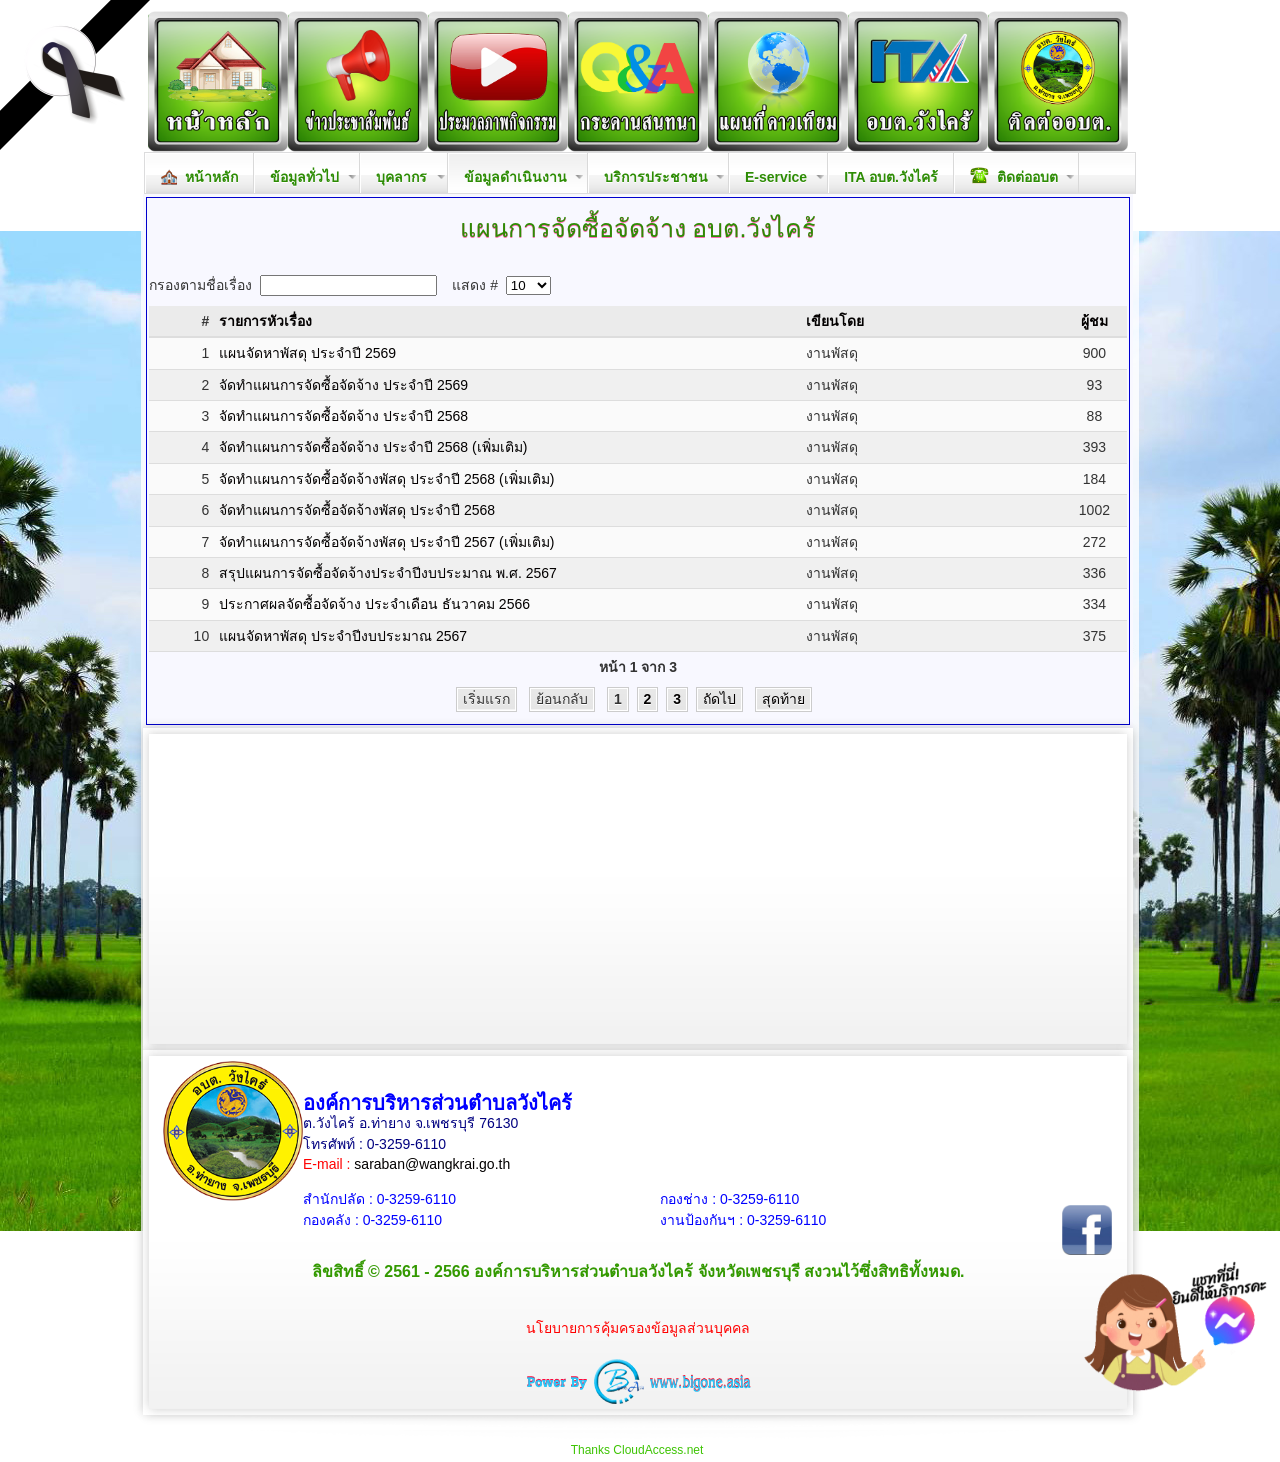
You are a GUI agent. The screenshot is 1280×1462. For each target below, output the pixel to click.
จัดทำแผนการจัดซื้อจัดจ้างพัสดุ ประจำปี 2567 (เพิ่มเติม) (386, 542)
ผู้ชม (1094, 321)
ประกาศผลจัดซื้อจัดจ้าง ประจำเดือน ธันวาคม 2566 (374, 604)
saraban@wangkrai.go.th (432, 1164)
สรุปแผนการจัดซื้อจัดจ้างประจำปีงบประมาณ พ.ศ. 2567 (388, 573)
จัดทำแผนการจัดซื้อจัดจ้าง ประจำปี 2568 (343, 416)
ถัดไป (719, 699)
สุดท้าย (783, 699)
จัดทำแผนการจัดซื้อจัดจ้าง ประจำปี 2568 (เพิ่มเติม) (373, 447)
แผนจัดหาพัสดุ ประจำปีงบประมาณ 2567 (343, 636)
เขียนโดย (835, 321)
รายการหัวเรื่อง (265, 321)
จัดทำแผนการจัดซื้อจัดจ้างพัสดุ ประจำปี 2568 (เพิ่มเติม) (386, 479)
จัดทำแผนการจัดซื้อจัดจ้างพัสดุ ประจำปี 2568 (357, 510)
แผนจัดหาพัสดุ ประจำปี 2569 (307, 353)
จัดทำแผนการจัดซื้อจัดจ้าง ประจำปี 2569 (343, 385)
